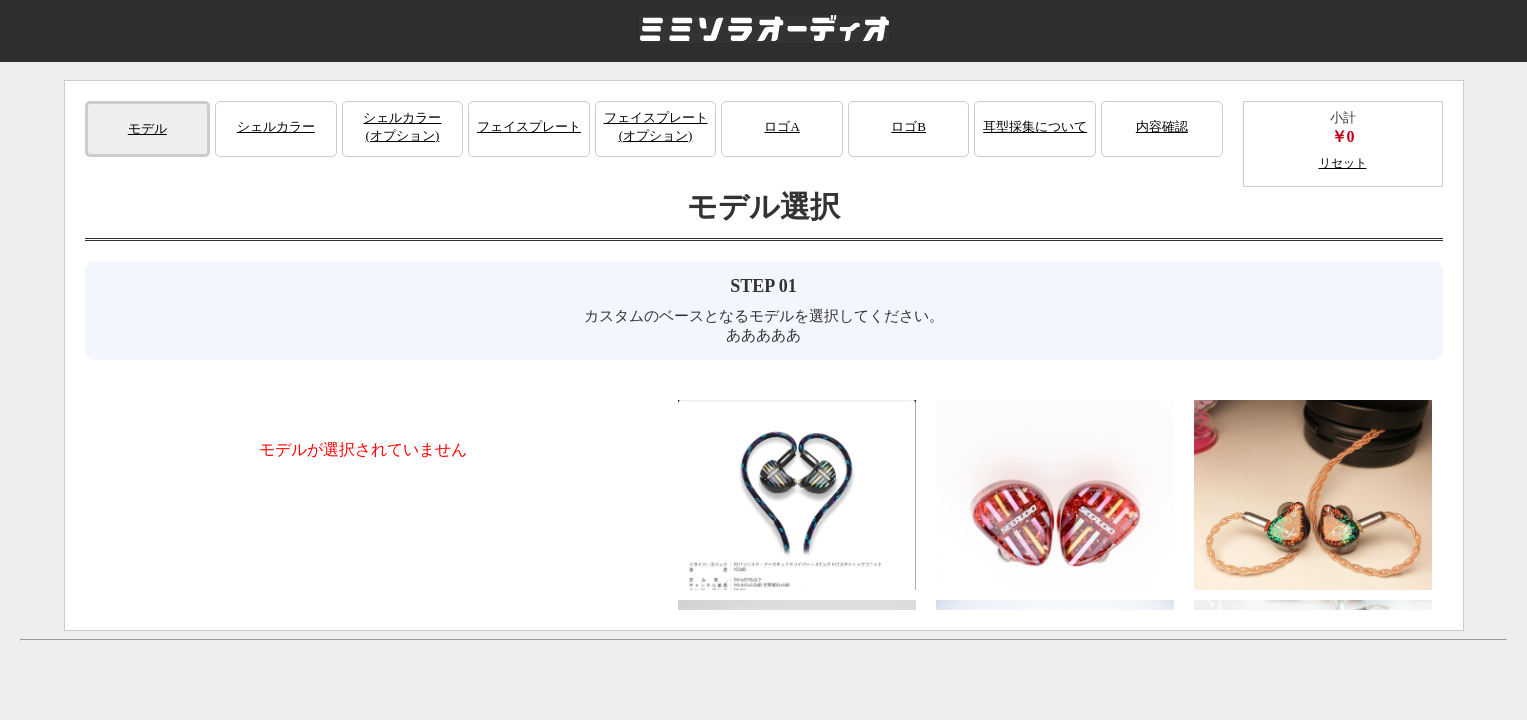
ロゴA (781, 126)
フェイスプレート (529, 126)
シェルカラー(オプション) (402, 126)
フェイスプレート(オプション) (656, 126)
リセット (1343, 163)
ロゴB (908, 126)
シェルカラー (276, 126)
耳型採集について (1035, 126)
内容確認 (1162, 126)
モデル (147, 128)
